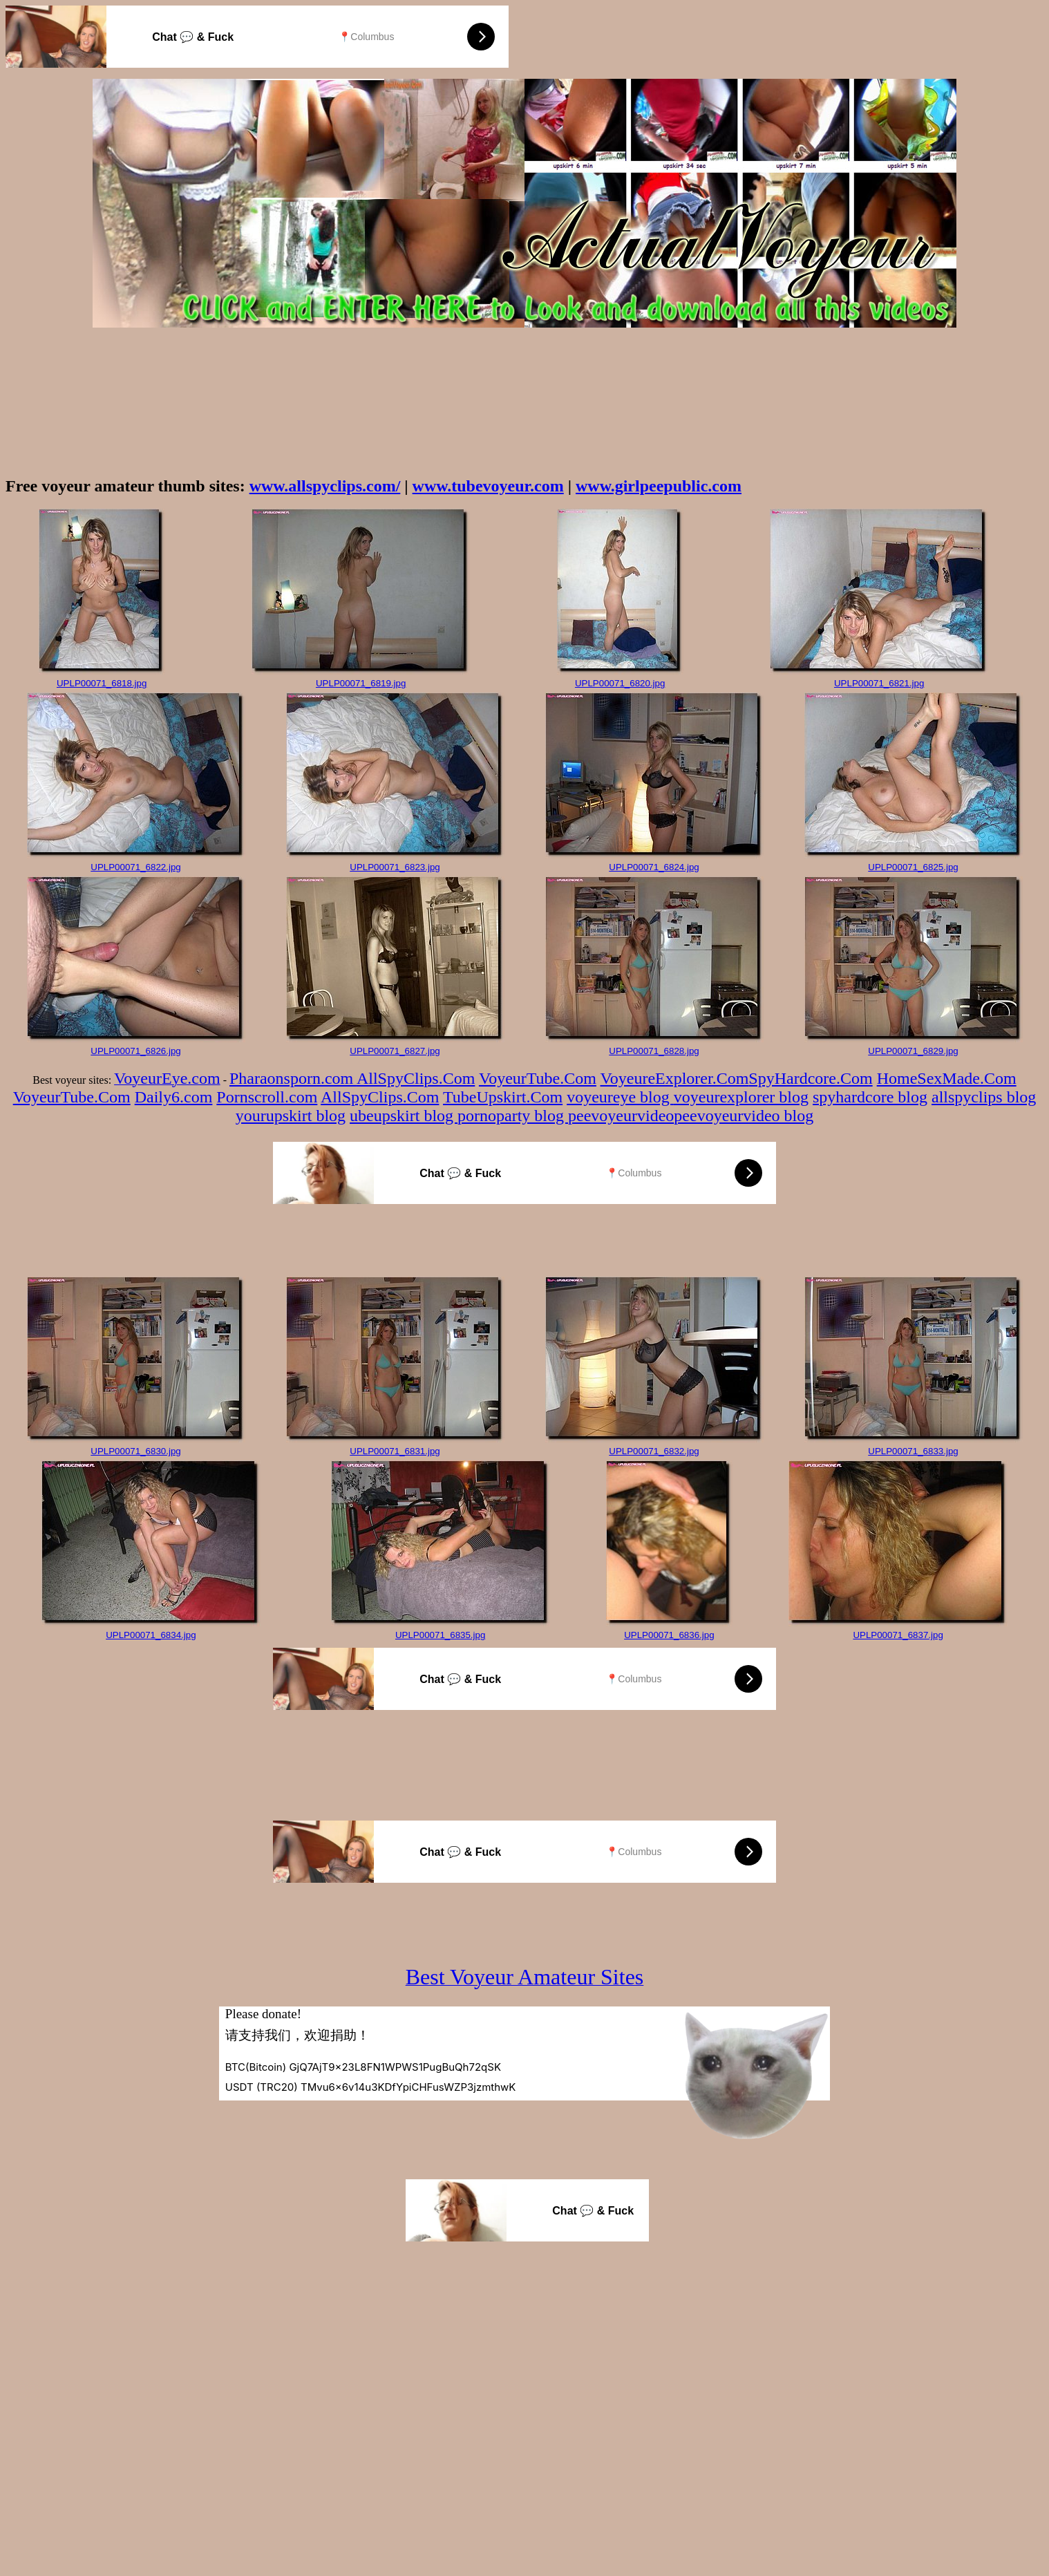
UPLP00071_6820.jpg (620, 683)
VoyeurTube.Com (537, 1078)
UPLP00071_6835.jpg (440, 1635)
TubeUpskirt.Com (503, 1097)
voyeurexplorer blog (741, 1097)
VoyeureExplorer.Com (675, 1078)
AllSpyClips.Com (416, 1078)
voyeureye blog (620, 1097)
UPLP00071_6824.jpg (654, 867)
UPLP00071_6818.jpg (102, 683)
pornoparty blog (512, 1116)
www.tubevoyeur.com (488, 486)
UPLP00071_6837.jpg (898, 1635)
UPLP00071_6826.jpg (135, 1051)
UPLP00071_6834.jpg (151, 1635)
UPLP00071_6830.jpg (135, 1451)
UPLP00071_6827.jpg (395, 1051)
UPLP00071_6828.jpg (654, 1051)
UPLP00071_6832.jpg (654, 1451)
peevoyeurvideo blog (743, 1116)
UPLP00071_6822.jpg (135, 867)
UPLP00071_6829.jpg (913, 1051)
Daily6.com (174, 1097)
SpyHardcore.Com (810, 1078)
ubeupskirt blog (403, 1116)
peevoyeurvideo (621, 1116)
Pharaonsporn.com (293, 1078)
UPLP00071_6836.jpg (669, 1635)
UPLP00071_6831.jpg (395, 1451)
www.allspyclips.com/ (325, 486)
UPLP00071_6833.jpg (913, 1451)
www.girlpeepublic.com (658, 486)
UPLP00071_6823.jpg (395, 867)
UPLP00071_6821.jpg (879, 683)
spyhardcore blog (870, 1097)
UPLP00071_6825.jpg (913, 867)
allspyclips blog (984, 1097)
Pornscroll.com (266, 1097)
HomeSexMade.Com (947, 1078)
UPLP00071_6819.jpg (361, 683)
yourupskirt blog (291, 1116)
